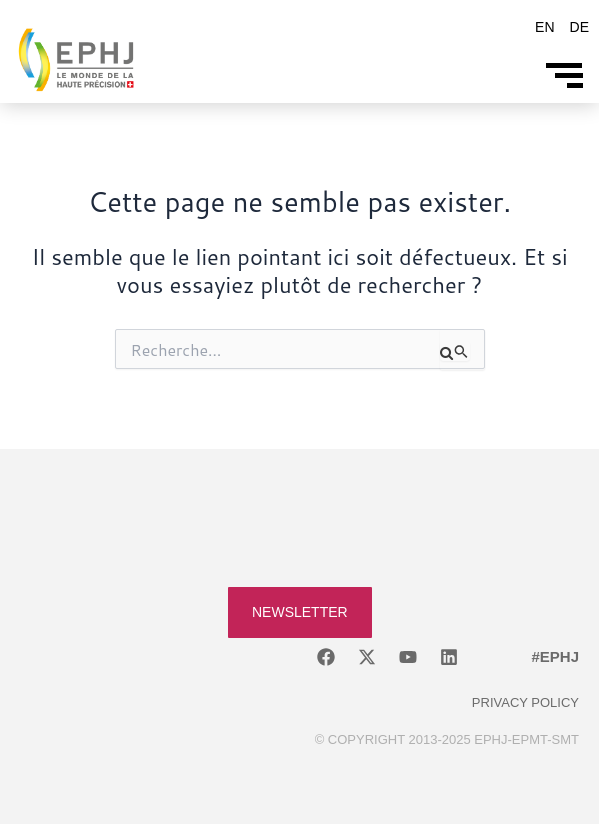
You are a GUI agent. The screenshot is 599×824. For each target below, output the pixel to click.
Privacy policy (525, 702)
